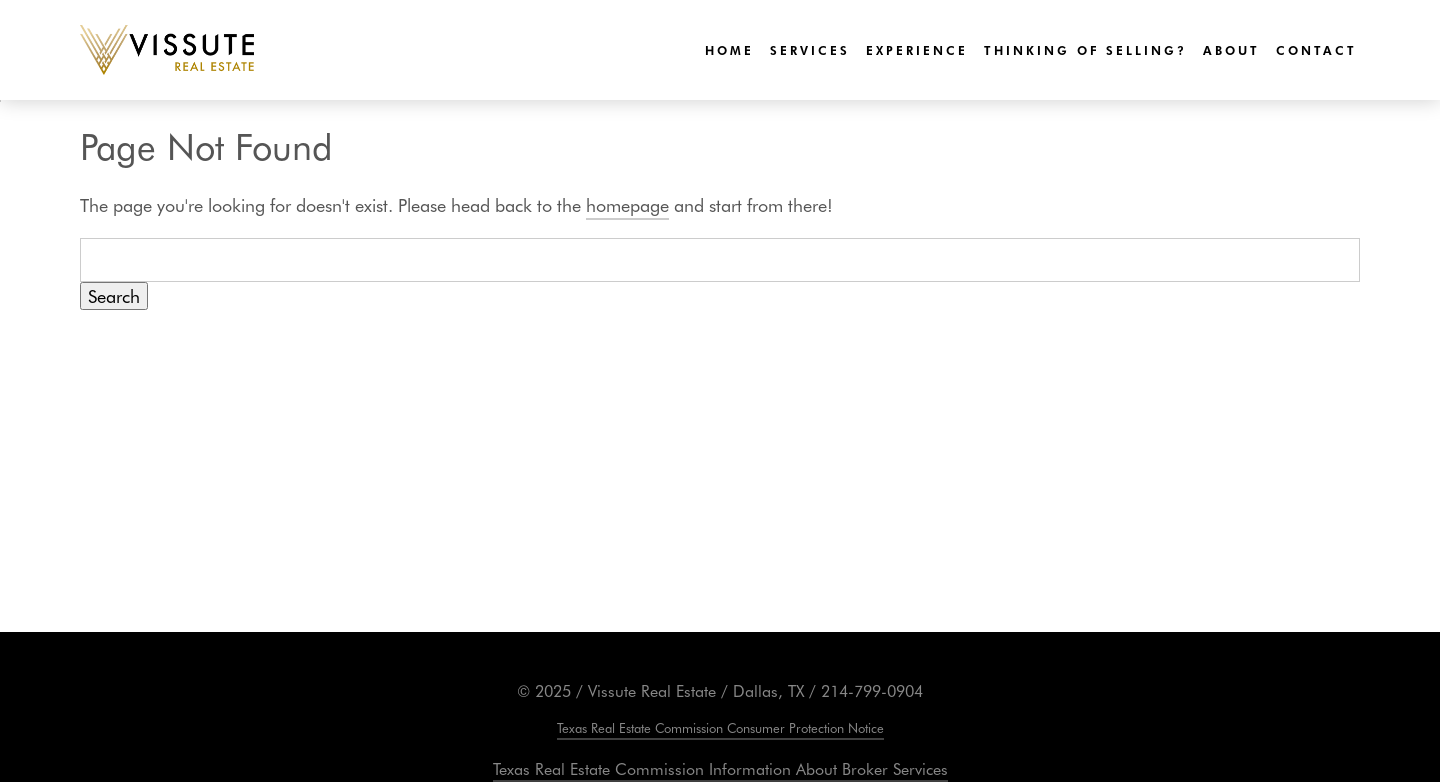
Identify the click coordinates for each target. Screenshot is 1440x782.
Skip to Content (0, 101)
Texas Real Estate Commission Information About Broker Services (720, 768)
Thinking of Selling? (1085, 50)
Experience (917, 50)
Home (729, 50)
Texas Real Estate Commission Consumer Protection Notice (720, 727)
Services (810, 50)
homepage (627, 204)
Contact (1316, 50)
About (1231, 50)
